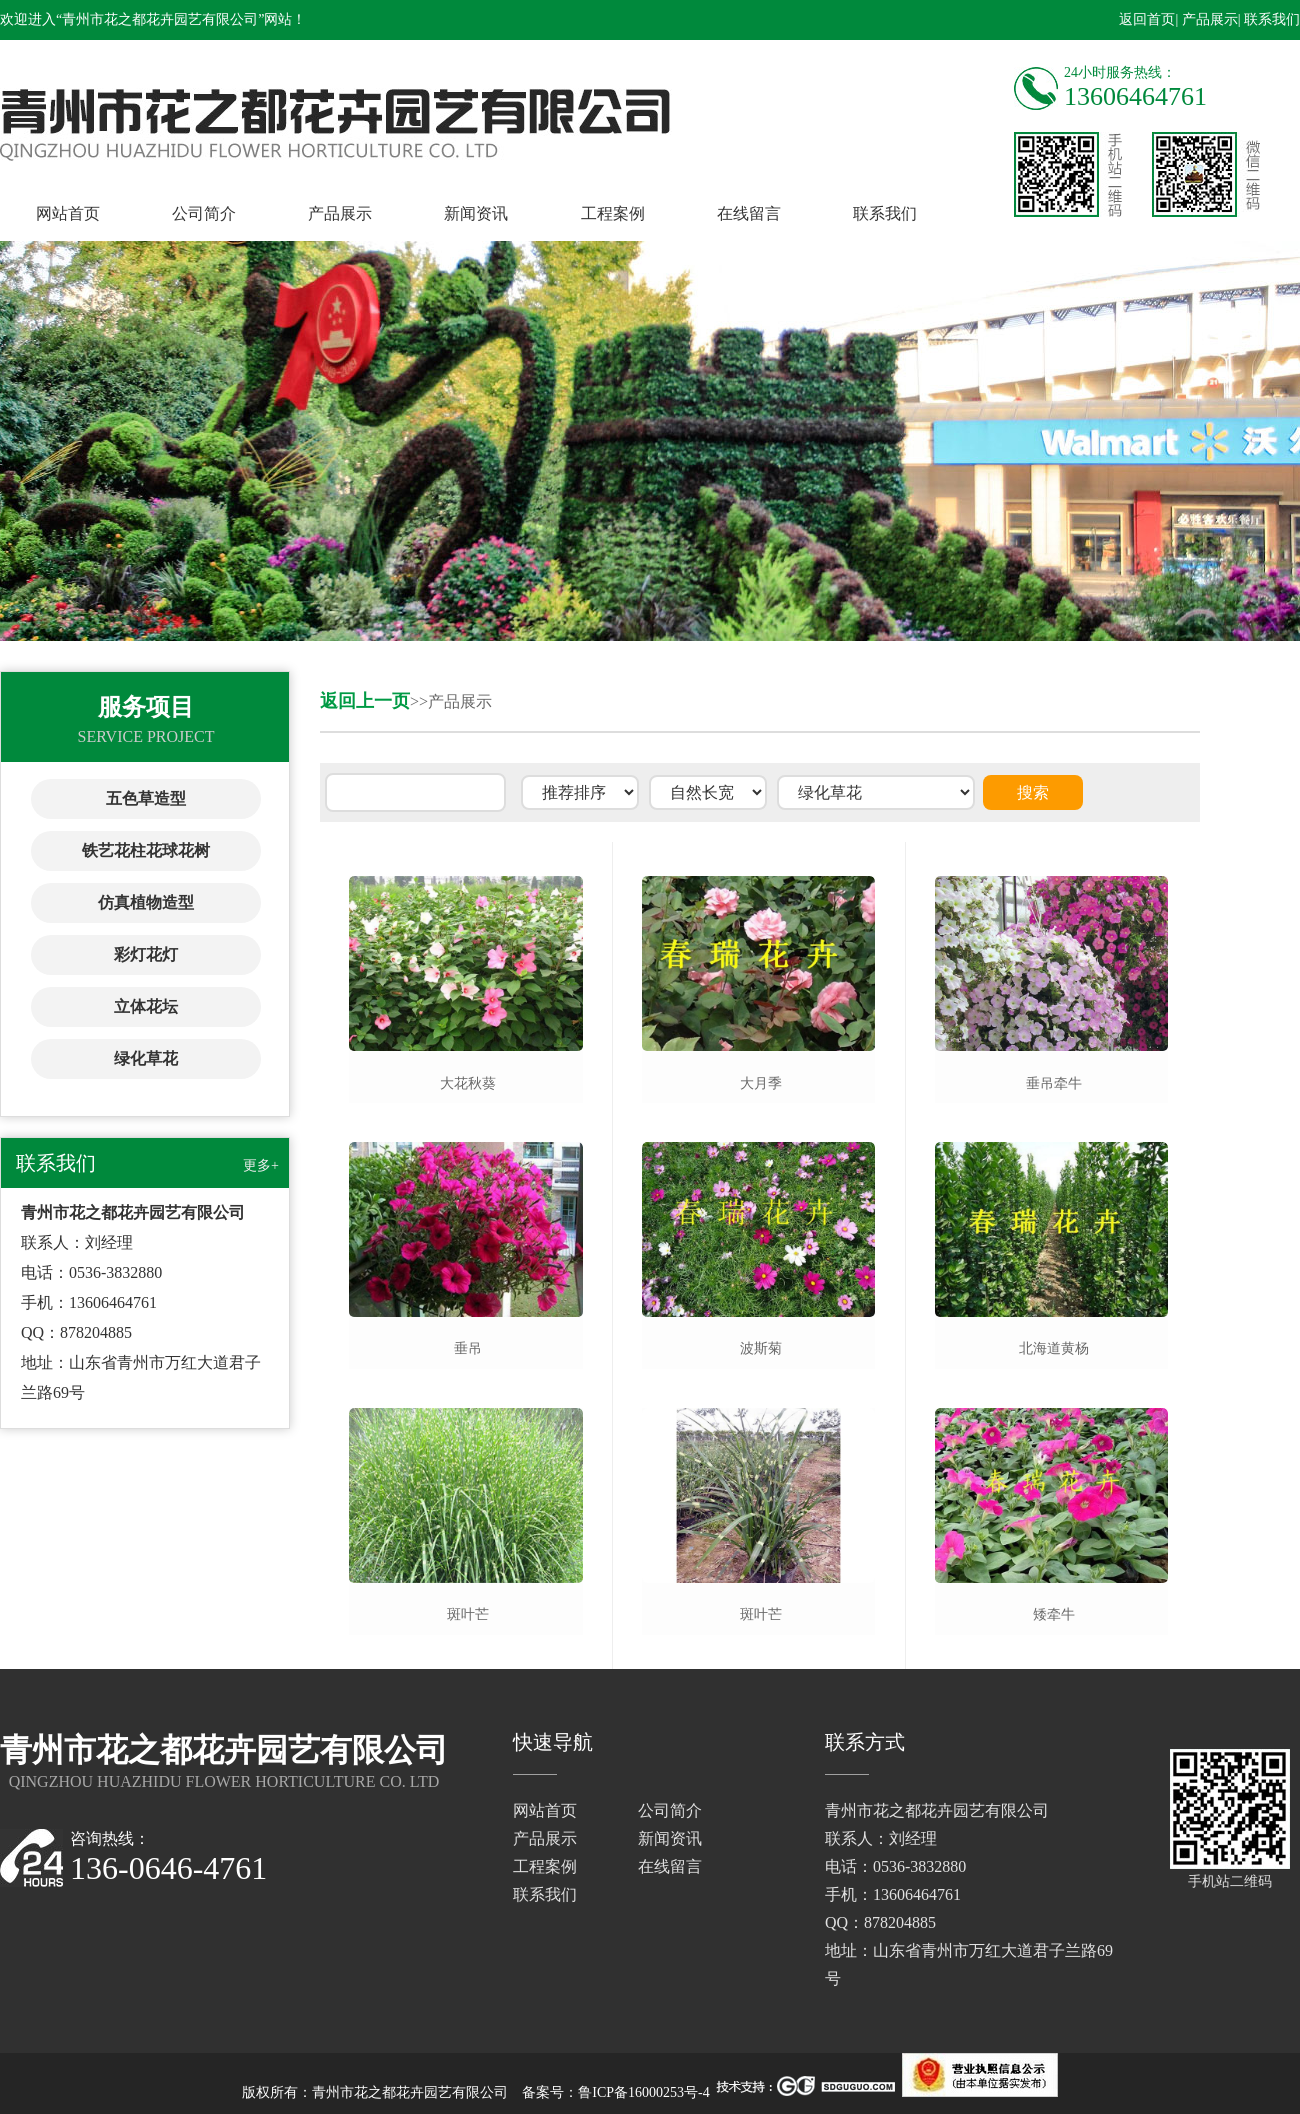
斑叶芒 (468, 1614)
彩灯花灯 (146, 954)
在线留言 (749, 213)
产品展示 (340, 213)
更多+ (261, 1165)
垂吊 (468, 1348)
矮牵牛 (1054, 1614)
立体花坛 (146, 1006)
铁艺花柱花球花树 (146, 850)
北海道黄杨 (1054, 1348)
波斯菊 (761, 1348)
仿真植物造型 (146, 902)
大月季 (761, 1083)
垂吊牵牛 (1054, 1083)
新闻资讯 (476, 213)
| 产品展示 (1206, 19)
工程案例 (613, 213)
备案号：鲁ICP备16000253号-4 (615, 2092)
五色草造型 (146, 798)
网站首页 (68, 213)
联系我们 (885, 213)
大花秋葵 (468, 1083)
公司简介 (204, 213)
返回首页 (1147, 19)
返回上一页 (365, 701)
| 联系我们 (1269, 19)
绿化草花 (146, 1058)
